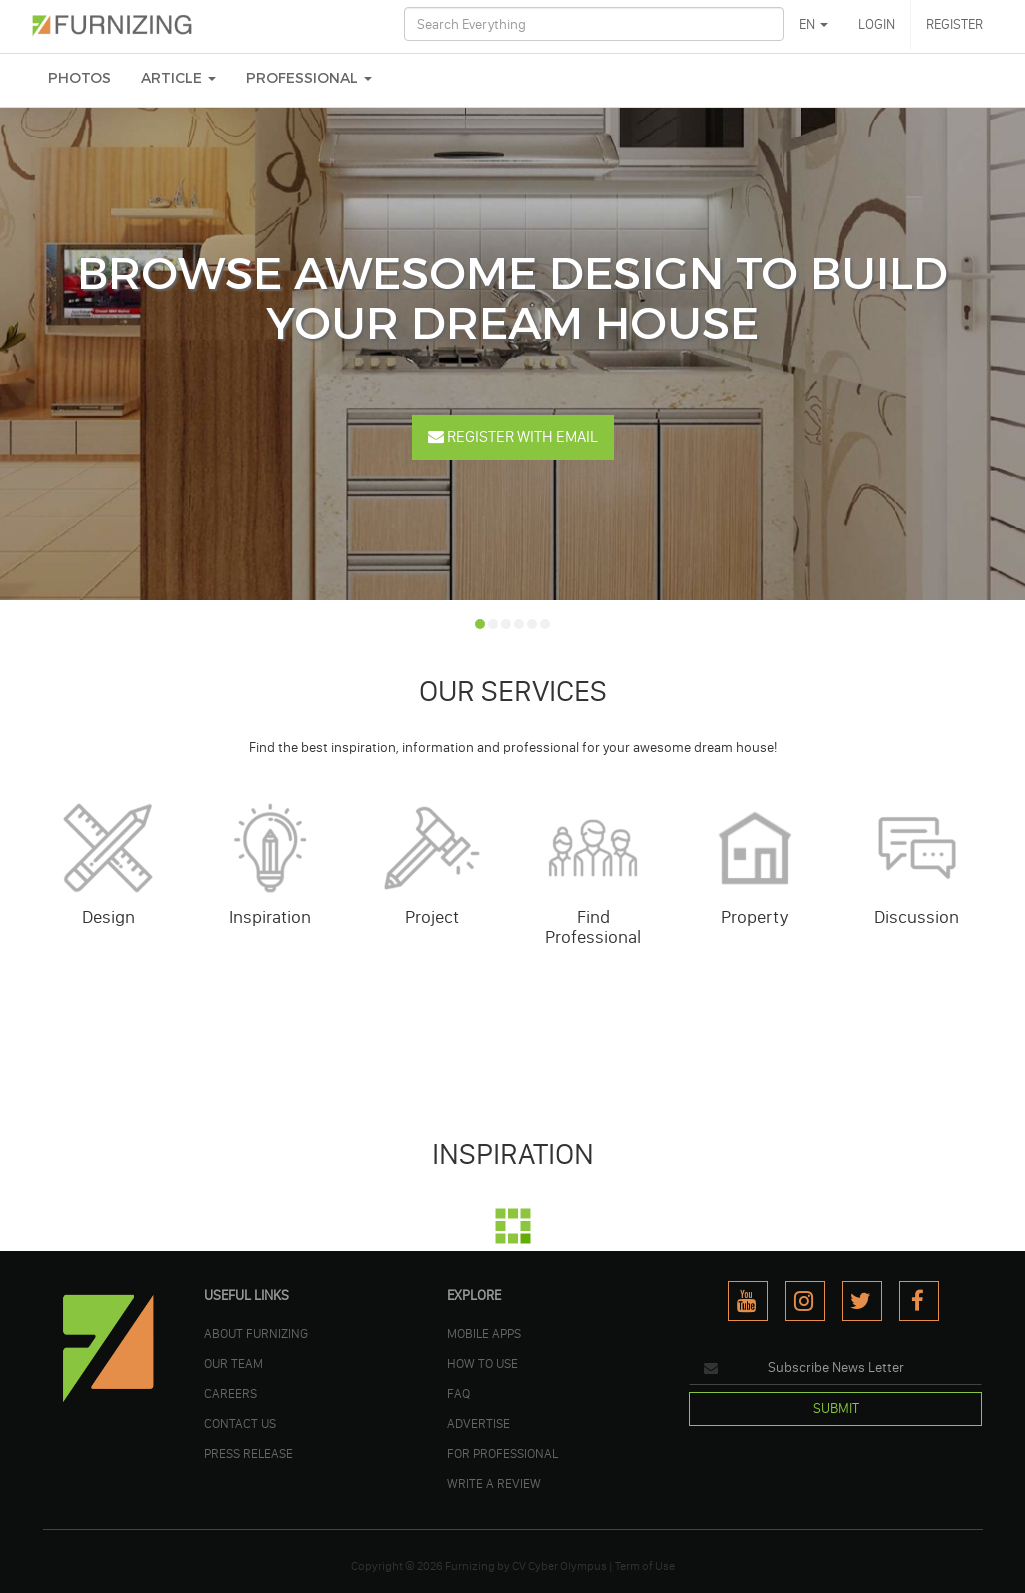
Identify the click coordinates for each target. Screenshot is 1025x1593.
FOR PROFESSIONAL (502, 1453)
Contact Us (240, 1423)
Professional (309, 78)
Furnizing (470, 1566)
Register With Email (513, 436)
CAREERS (230, 1393)
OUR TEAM (233, 1363)
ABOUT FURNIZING (256, 1333)
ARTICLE (178, 78)
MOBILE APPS (484, 1333)
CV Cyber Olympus (559, 1566)
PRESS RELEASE (248, 1453)
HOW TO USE (482, 1363)
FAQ (458, 1393)
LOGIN (876, 24)
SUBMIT (836, 1408)
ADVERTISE (478, 1423)
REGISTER (954, 24)
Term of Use (645, 1566)
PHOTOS (79, 78)
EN (813, 24)
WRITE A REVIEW (494, 1483)
